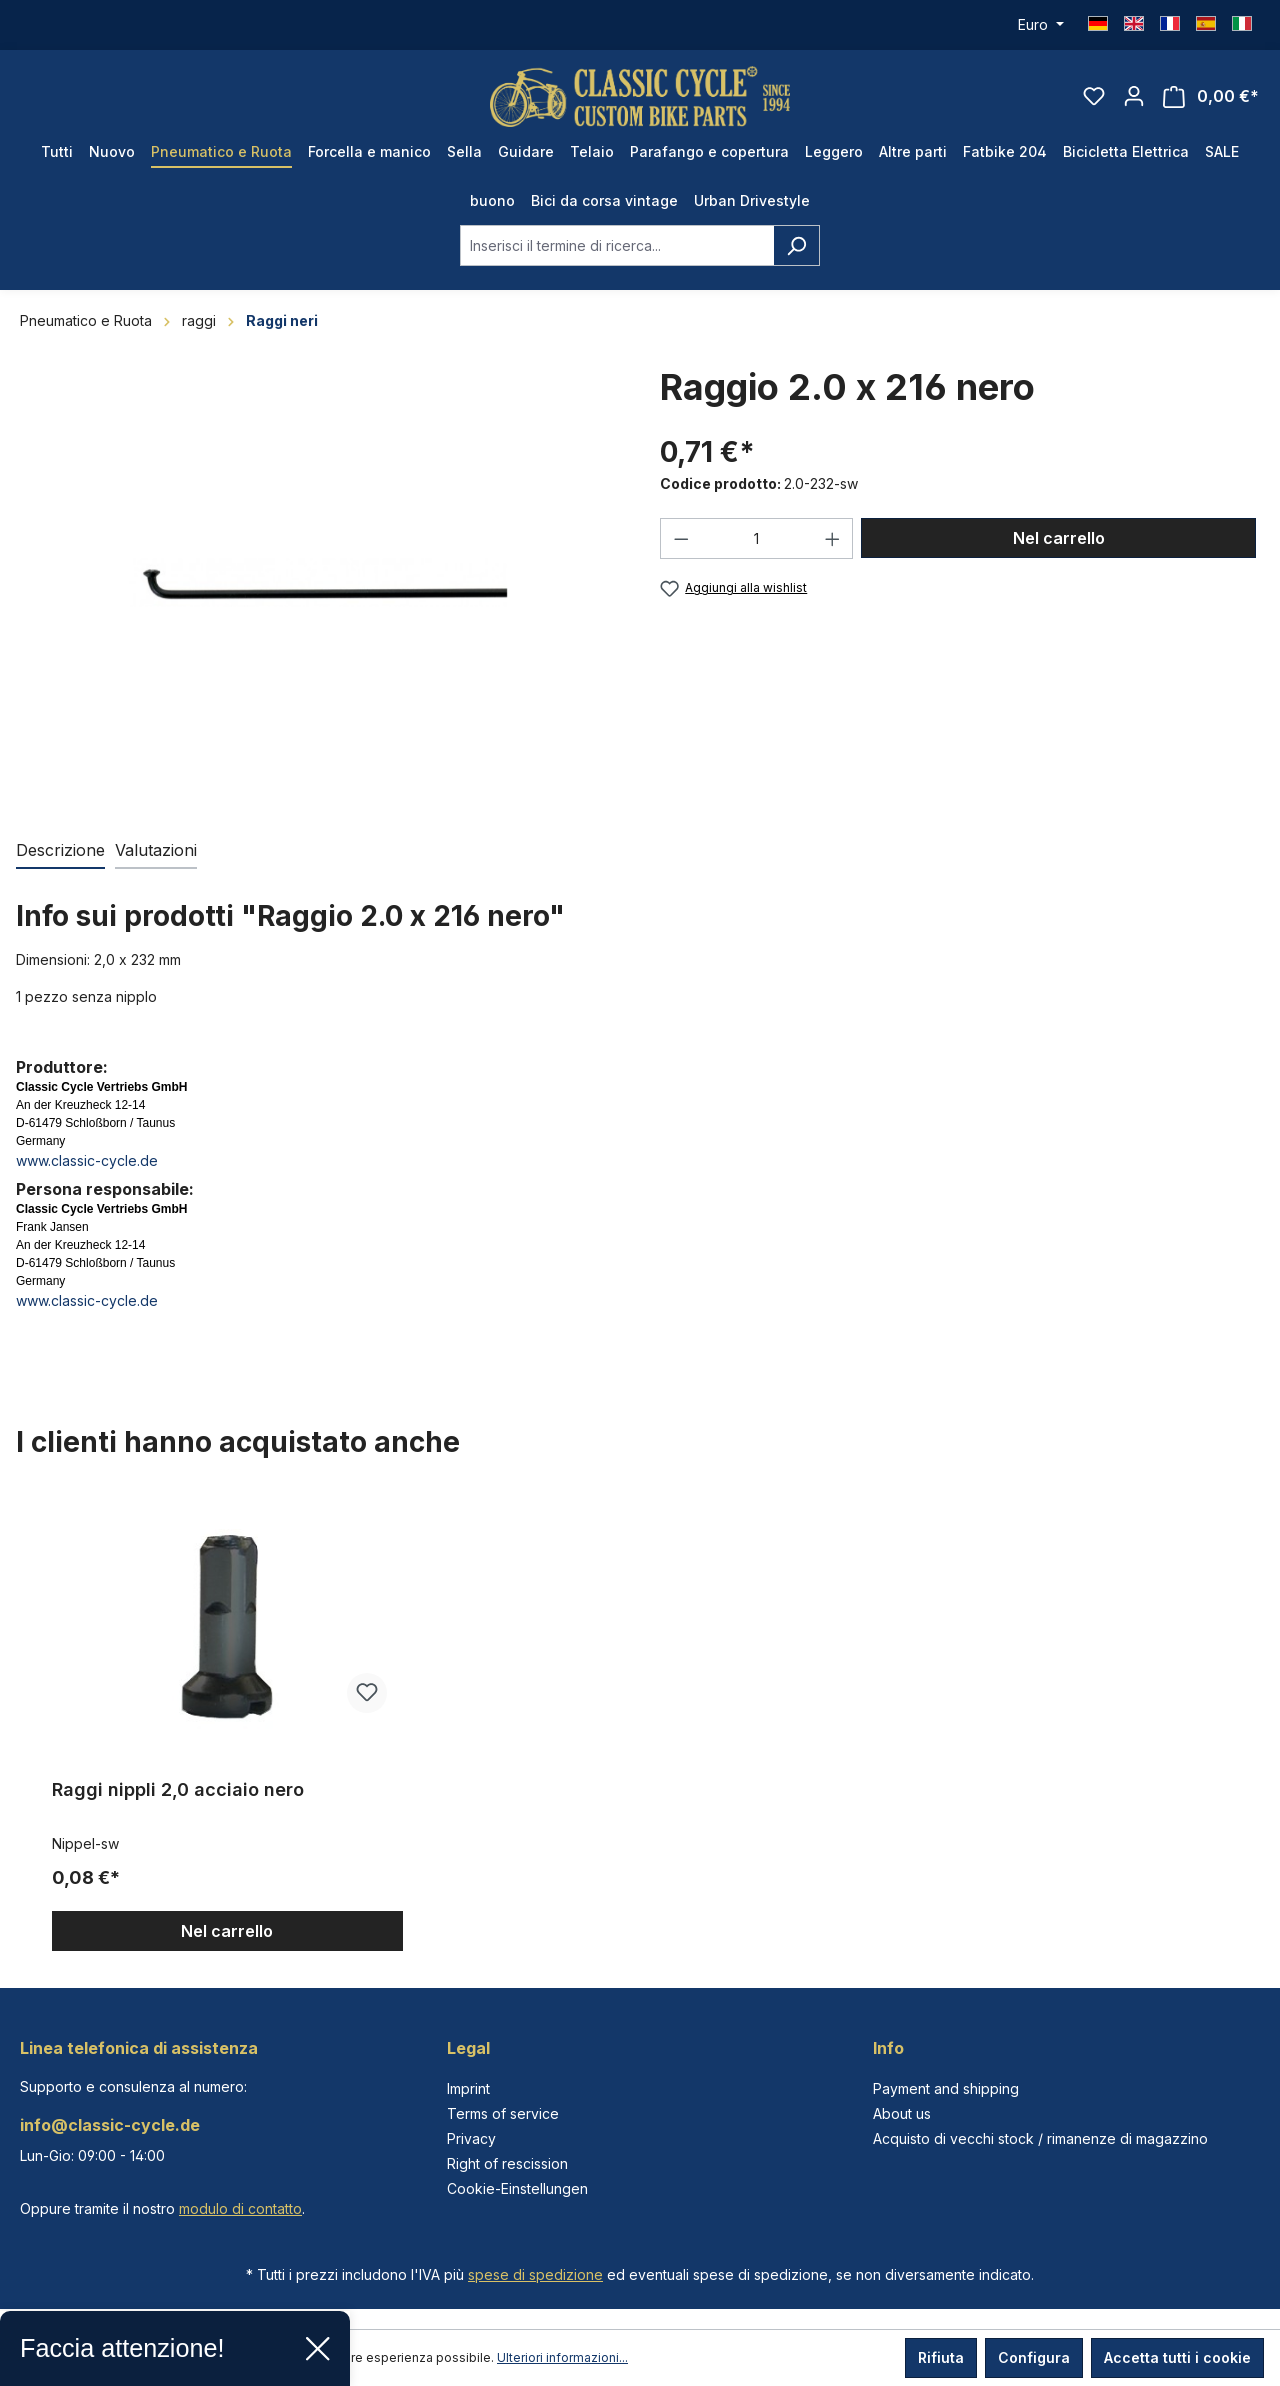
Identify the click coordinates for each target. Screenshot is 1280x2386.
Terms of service (503, 2113)
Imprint (468, 2088)
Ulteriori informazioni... (562, 2357)
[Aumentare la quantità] (833, 538)
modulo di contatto (240, 2208)
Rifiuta (941, 2357)
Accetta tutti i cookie (1177, 2357)
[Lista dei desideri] (1094, 96)
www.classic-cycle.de (87, 1160)
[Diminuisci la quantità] (681, 538)
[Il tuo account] (1134, 96)
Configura (1034, 2357)
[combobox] (617, 245)
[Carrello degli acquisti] (1211, 96)
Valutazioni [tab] (156, 850)
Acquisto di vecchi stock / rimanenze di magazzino (1040, 2138)
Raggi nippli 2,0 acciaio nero (178, 1789)
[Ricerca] (796, 245)
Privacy (471, 2138)
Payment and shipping (946, 2088)
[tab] (60, 851)
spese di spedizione (535, 2274)
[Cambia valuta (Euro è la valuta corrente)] (1041, 25)
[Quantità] (757, 538)
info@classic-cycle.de (110, 2125)
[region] (640, 1721)
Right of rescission (507, 2163)
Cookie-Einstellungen (517, 2188)
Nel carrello (1059, 538)
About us (902, 2113)
